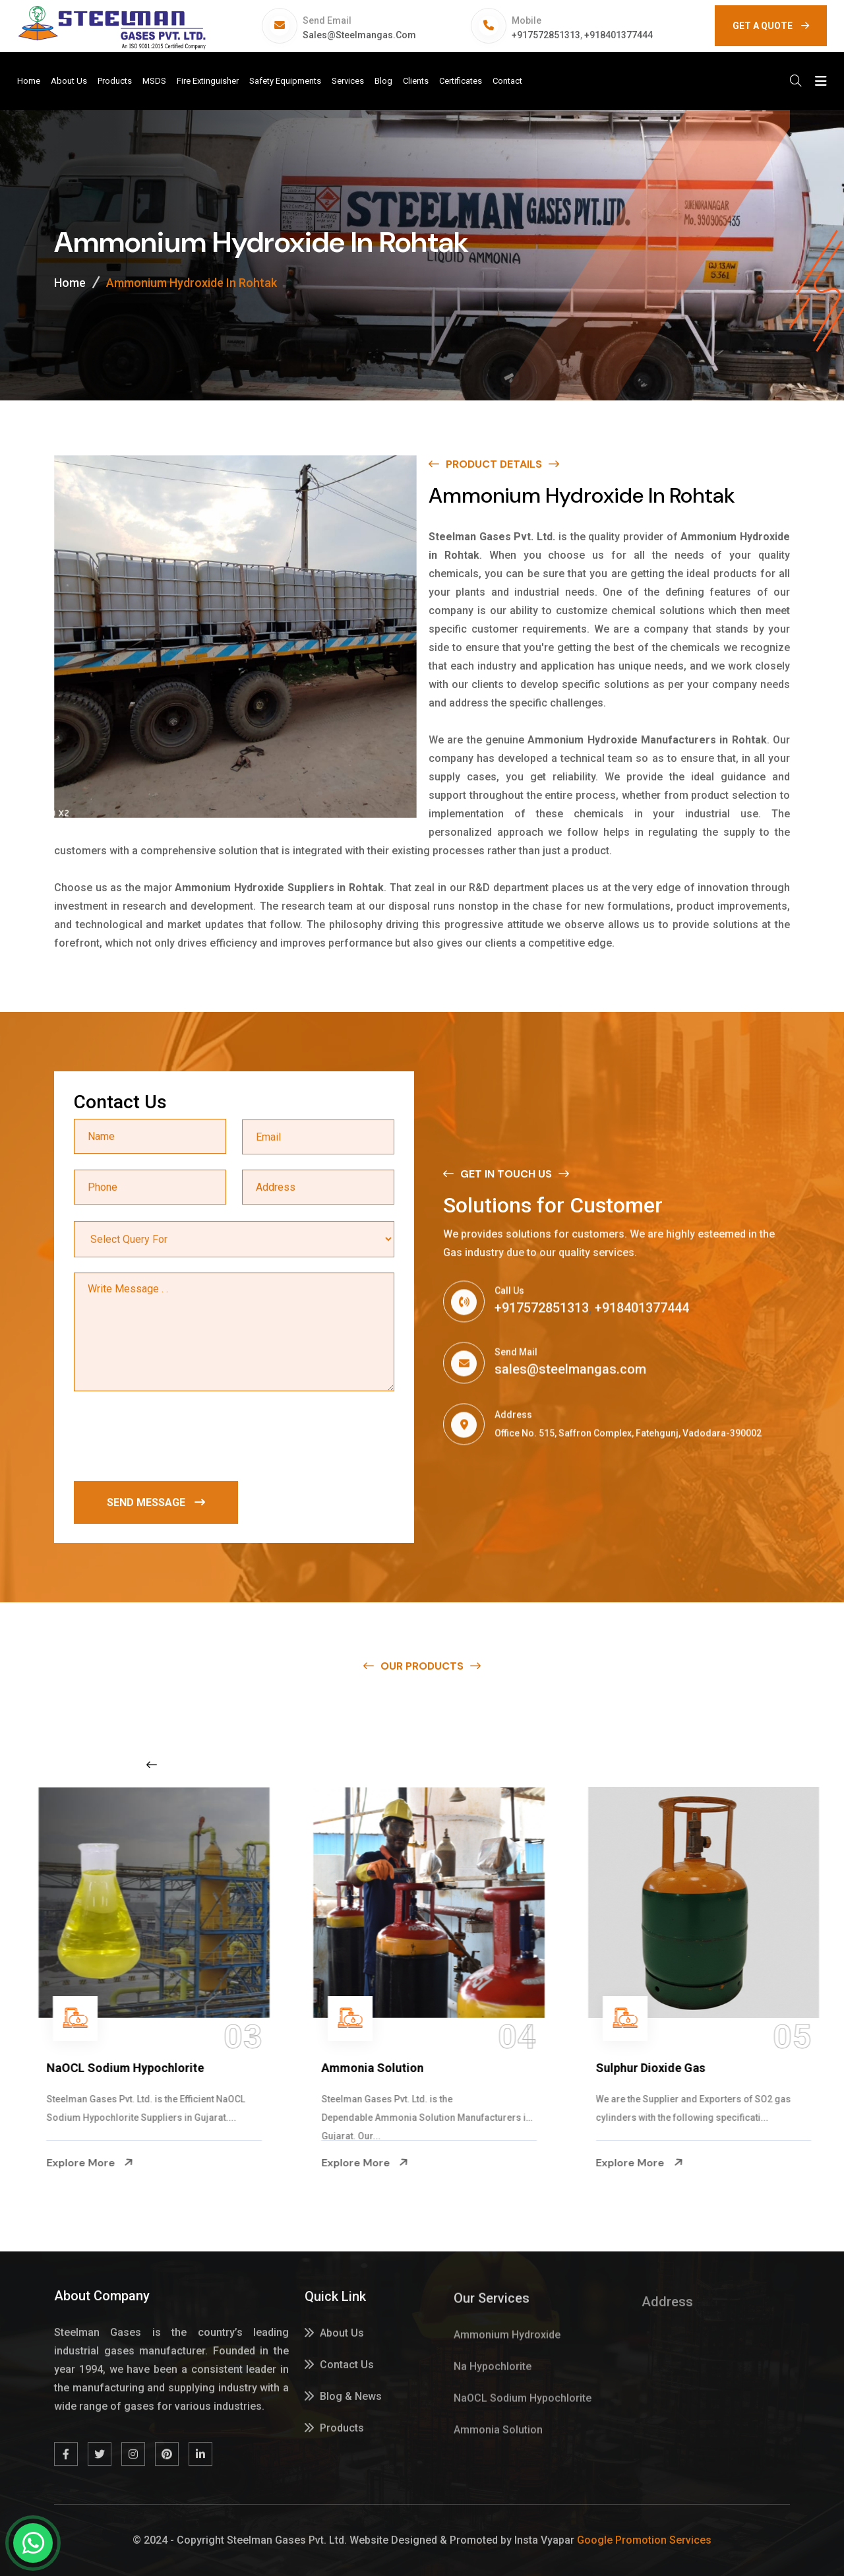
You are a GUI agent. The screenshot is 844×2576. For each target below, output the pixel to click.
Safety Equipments (285, 81)
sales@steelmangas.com (359, 35)
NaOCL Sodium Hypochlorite (393, 2068)
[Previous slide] (151, 1764)
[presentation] (174, 1438)
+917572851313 (546, 35)
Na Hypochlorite (84, 2068)
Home (28, 81)
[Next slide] (655, 1764)
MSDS (154, 81)
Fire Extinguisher (208, 81)
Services (348, 81)
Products (115, 81)
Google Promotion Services (644, 2540)
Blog (383, 81)
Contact (507, 81)
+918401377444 (618, 35)
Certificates (460, 81)
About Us (69, 81)
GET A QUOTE (771, 25)
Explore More (83, 2163)
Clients (416, 81)
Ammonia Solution (640, 2068)
